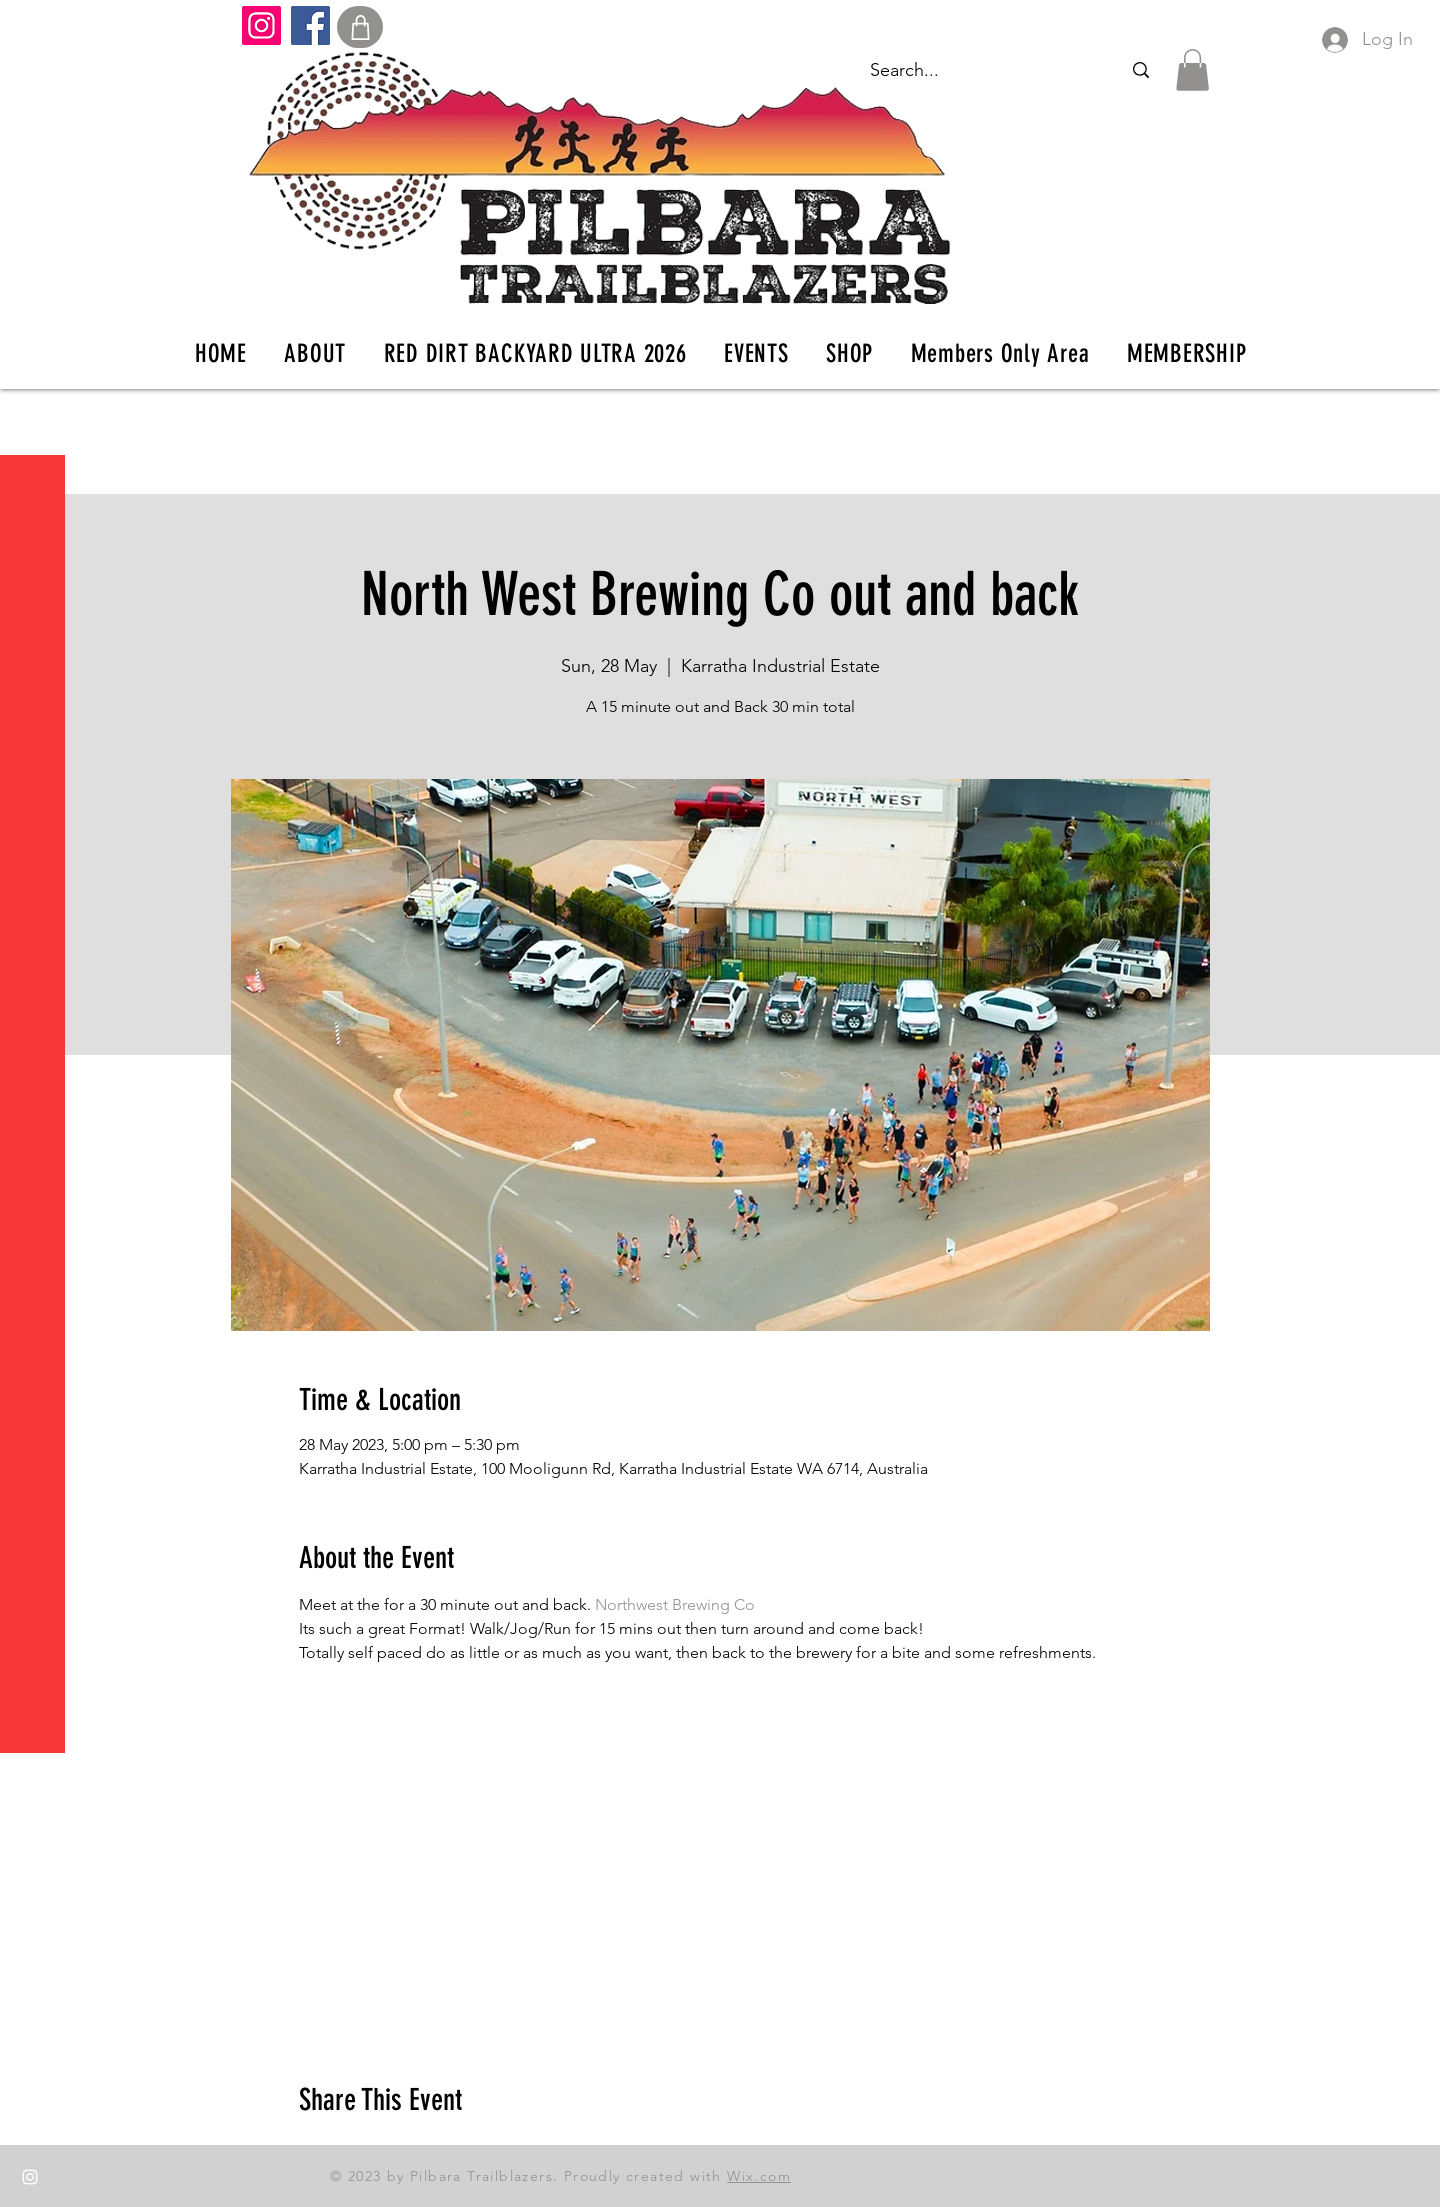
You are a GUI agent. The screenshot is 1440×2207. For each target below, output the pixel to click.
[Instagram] (261, 25)
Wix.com (759, 2176)
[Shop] (360, 27)
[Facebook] (310, 25)
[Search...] (1140, 70)
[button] (34, 29)
